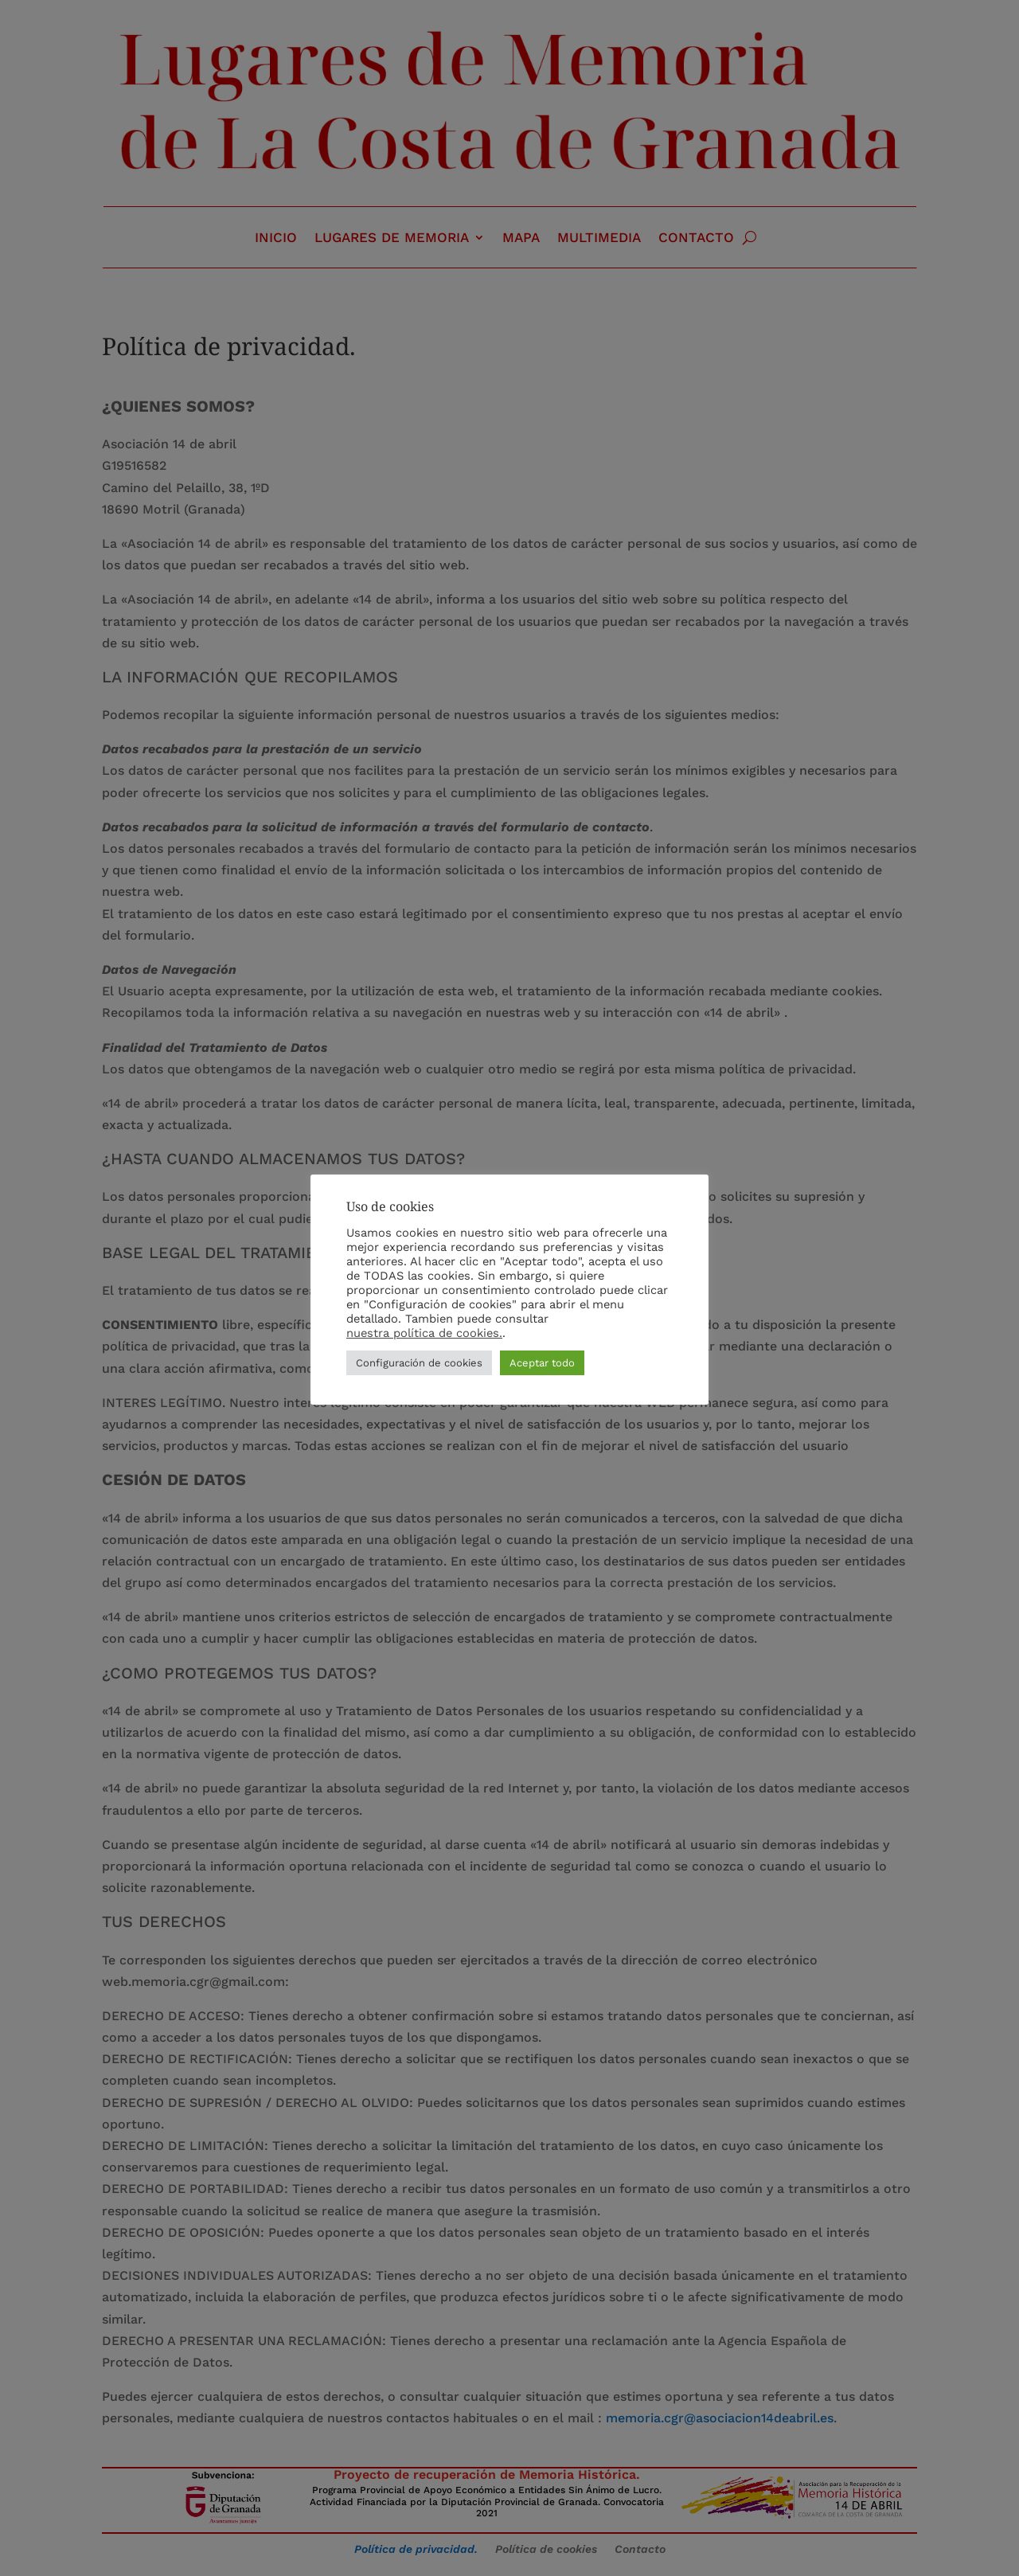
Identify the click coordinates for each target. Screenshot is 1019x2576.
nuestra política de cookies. (424, 1340)
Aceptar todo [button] (542, 1370)
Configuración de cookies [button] (419, 1370)
